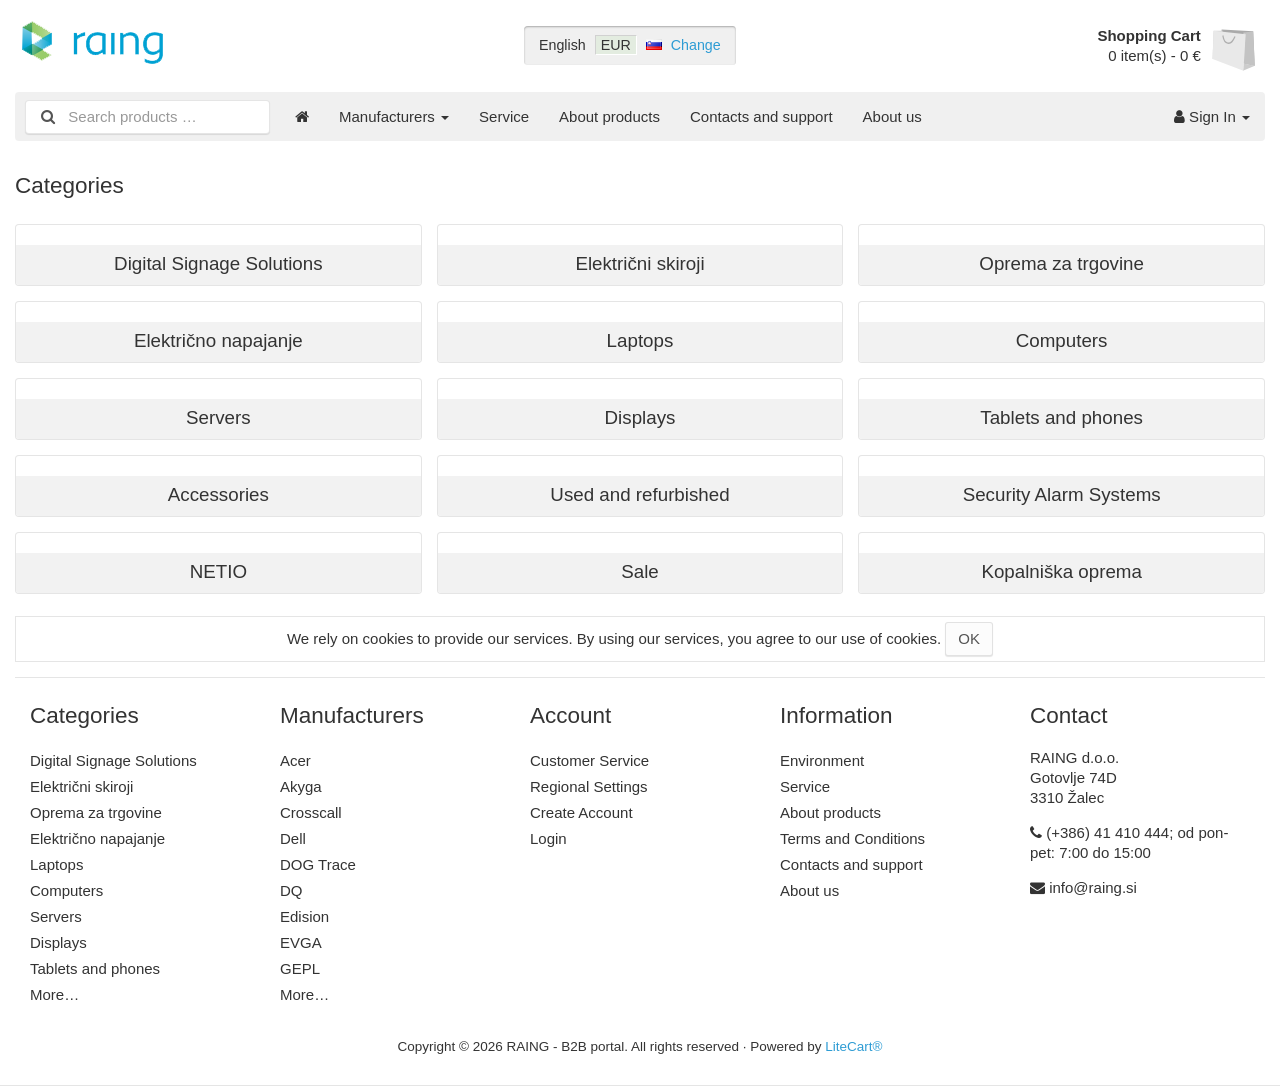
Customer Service (589, 760)
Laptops (56, 864)
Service (504, 116)
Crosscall (311, 812)
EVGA (301, 942)
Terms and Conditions (852, 838)
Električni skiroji (81, 786)
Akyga (301, 786)
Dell (293, 838)
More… (54, 994)
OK (969, 638)
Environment (822, 760)
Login (548, 838)
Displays (58, 942)
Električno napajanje (97, 838)
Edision (304, 916)
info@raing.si (1093, 887)
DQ (291, 890)
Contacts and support (761, 116)
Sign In (1212, 116)
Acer (295, 760)
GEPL (300, 968)
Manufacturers (394, 116)
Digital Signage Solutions (113, 760)
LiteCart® (853, 1046)
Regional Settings (589, 786)
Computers (66, 890)
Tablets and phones (95, 968)
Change (696, 45)
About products (609, 116)
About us (892, 116)
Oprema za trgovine (96, 812)
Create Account (581, 812)
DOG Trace (318, 864)
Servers (56, 916)
